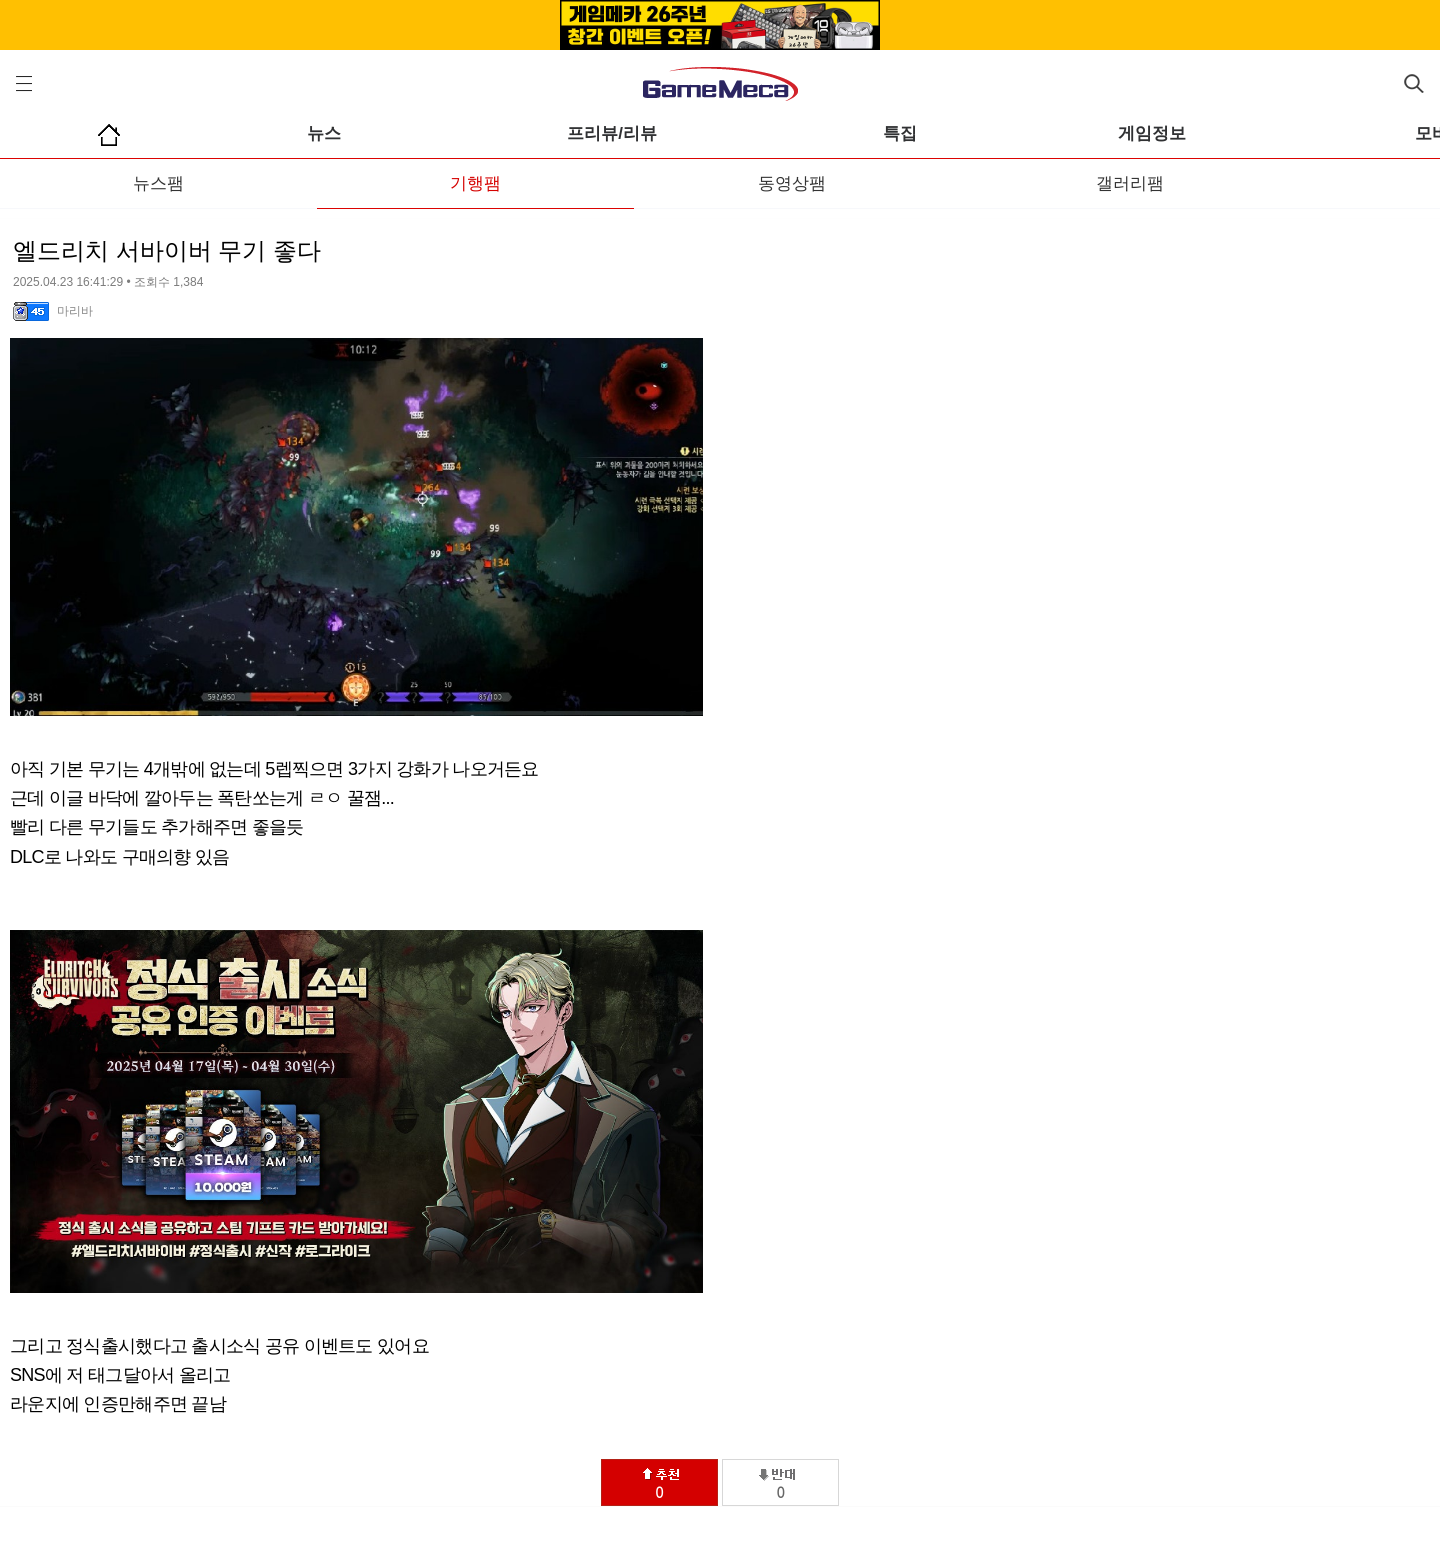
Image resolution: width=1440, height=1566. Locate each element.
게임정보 (1152, 133)
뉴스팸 (158, 183)
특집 (900, 133)
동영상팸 (792, 183)
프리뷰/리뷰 (612, 133)
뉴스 (324, 133)
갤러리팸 (1130, 183)
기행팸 (475, 183)
